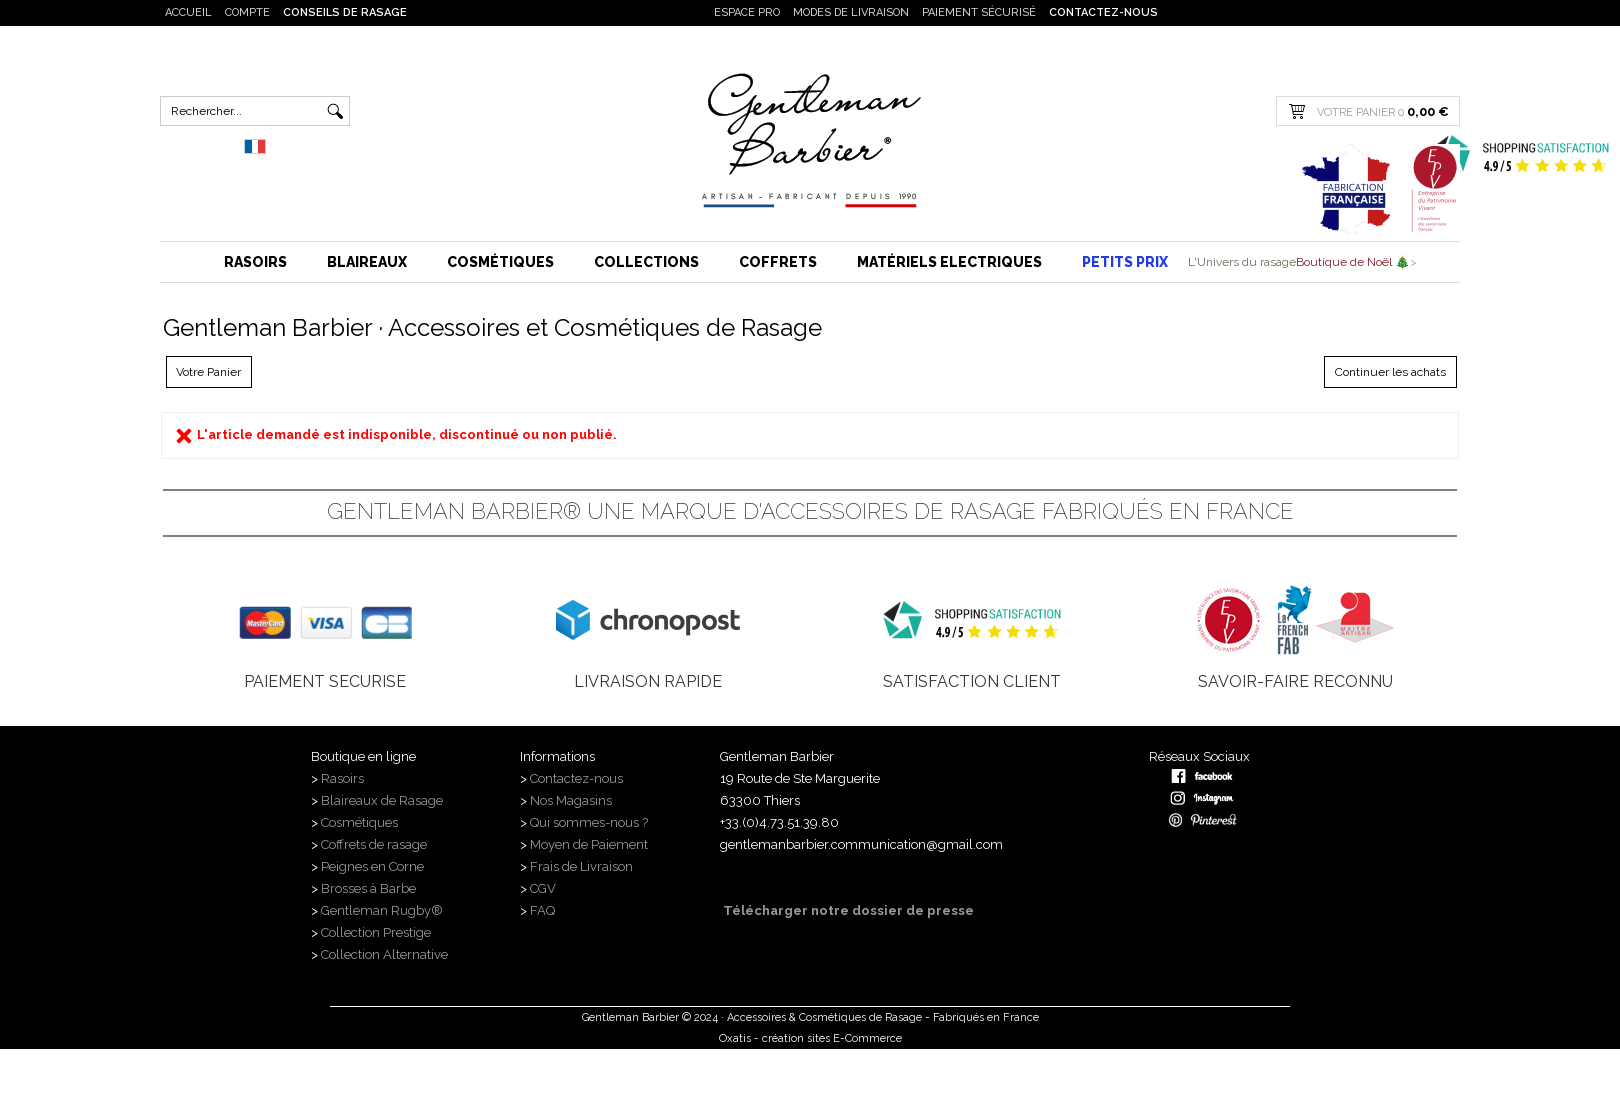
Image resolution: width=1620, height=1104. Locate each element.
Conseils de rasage (345, 12)
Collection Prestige (376, 932)
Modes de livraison (851, 12)
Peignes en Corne (372, 866)
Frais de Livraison (581, 866)
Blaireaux (367, 262)
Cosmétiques (500, 262)
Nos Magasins (571, 800)
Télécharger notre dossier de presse (847, 910)
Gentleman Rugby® (382, 910)
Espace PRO (747, 12)
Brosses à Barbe (368, 888)
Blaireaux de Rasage (382, 800)
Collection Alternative (384, 954)
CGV (543, 888)
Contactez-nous (1103, 12)
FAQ (542, 910)
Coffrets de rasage (375, 844)
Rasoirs (255, 262)
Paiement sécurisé (979, 12)
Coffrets (778, 262)
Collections (646, 262)
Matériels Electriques (949, 262)
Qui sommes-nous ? (590, 822)
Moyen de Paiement (589, 844)
